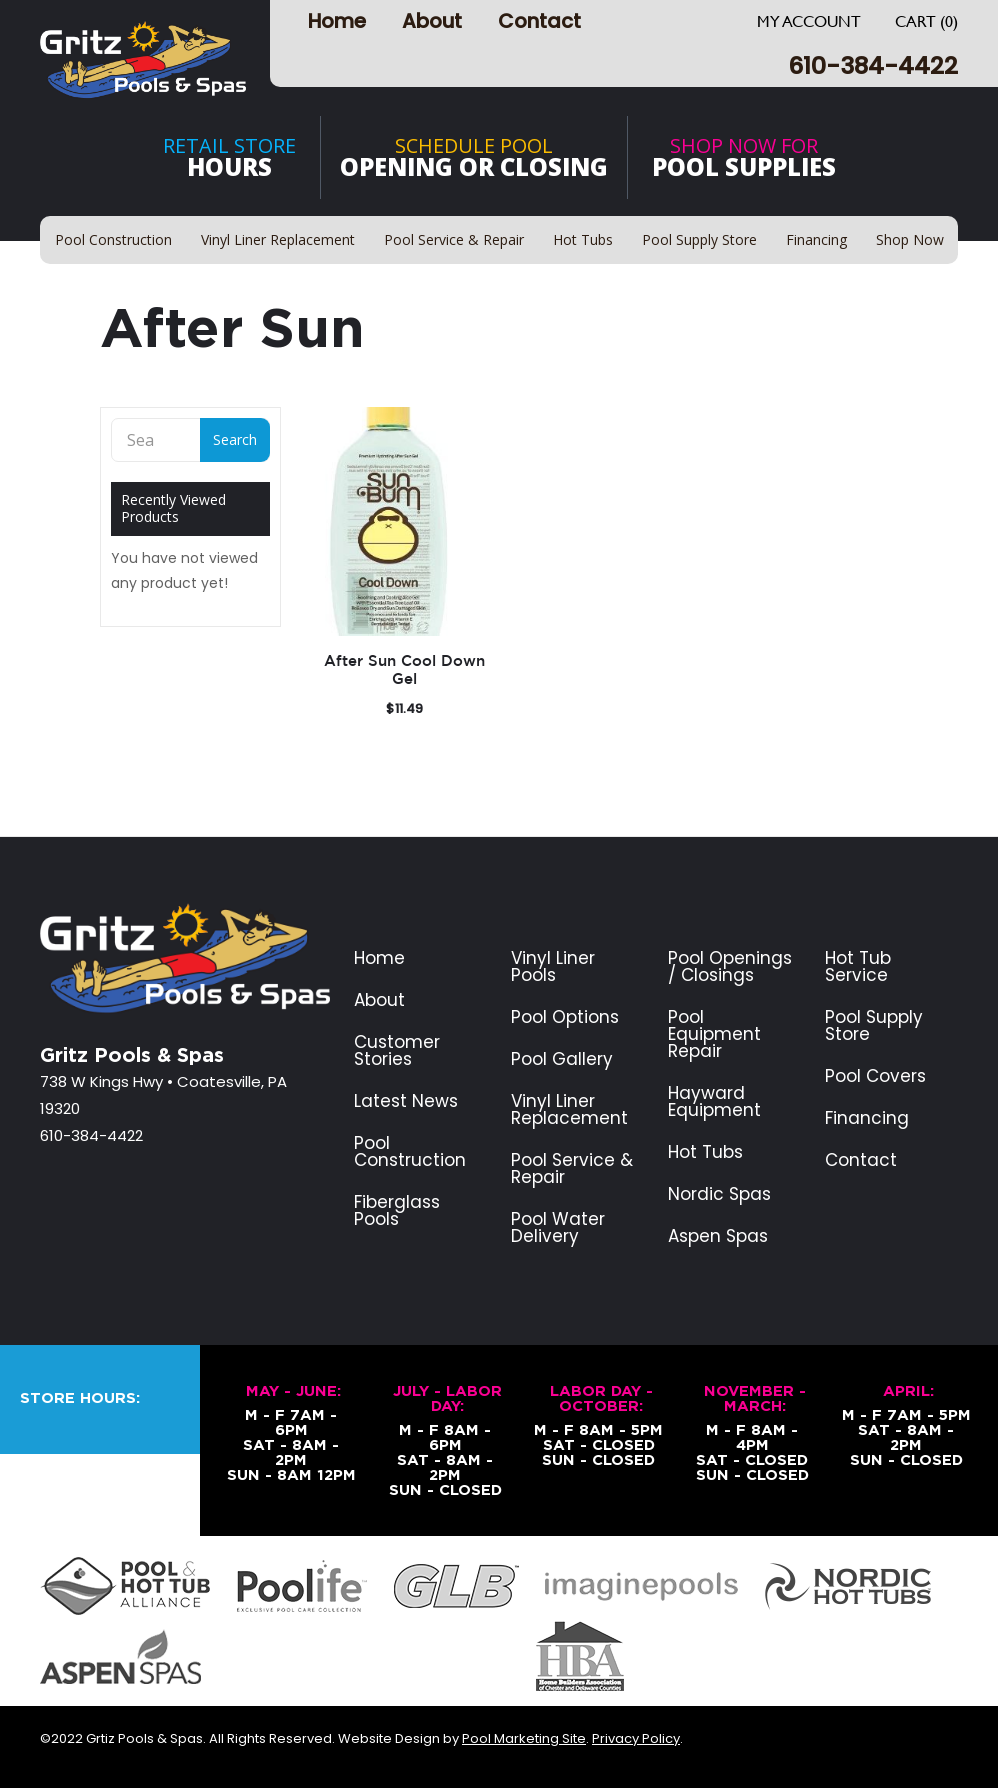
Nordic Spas (719, 1194)
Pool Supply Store (874, 1026)
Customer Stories (397, 1051)
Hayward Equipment (714, 1102)
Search (235, 439)
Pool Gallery (562, 1059)
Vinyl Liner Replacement (569, 1110)
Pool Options (565, 1017)
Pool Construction (410, 1152)
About (432, 21)
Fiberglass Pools (397, 1211)
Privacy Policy (636, 1738)
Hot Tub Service (858, 967)
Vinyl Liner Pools (553, 967)
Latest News (406, 1101)
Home (337, 21)
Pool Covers (875, 1076)
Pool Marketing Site (524, 1738)
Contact (539, 21)
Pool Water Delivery (558, 1228)
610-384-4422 (873, 65)
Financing (867, 1118)
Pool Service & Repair (572, 1169)
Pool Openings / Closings (730, 967)
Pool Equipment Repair (714, 1034)
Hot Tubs (705, 1152)
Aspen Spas (718, 1236)
